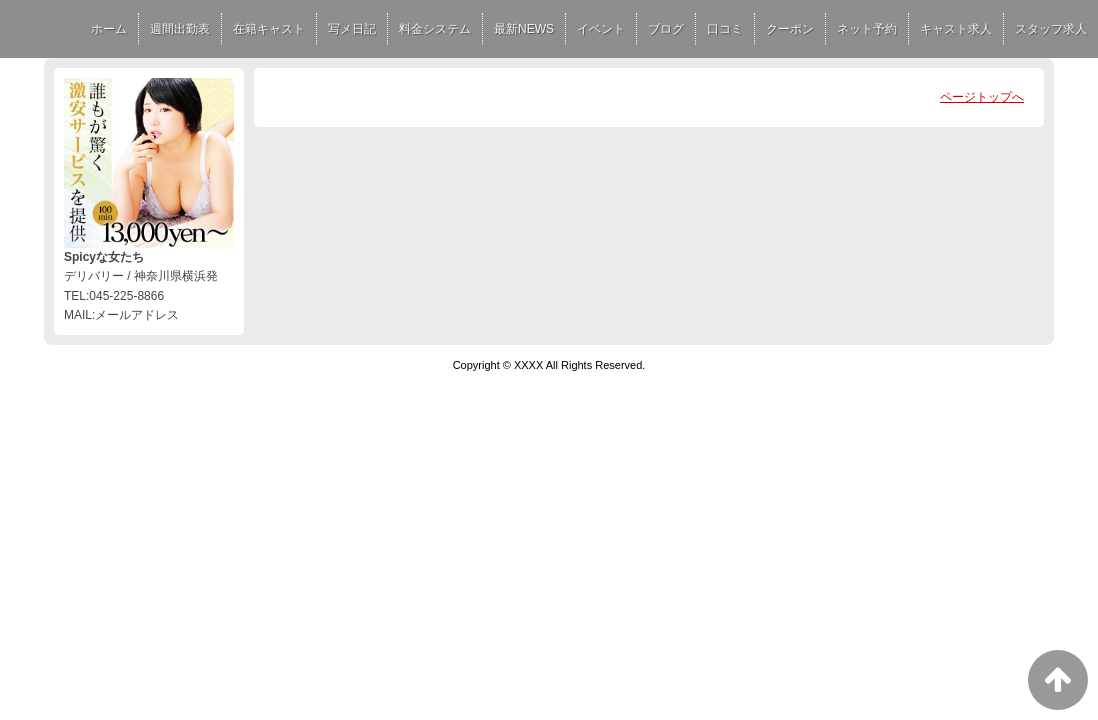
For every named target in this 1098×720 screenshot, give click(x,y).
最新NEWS (524, 29)
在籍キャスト (269, 29)
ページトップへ (982, 97)
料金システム (435, 29)
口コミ (725, 29)
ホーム (109, 29)
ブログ (666, 29)
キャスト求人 (956, 29)
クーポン (790, 29)
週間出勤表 (180, 29)
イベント (601, 29)
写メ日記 (352, 29)
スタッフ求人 (1051, 29)
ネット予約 (867, 29)
